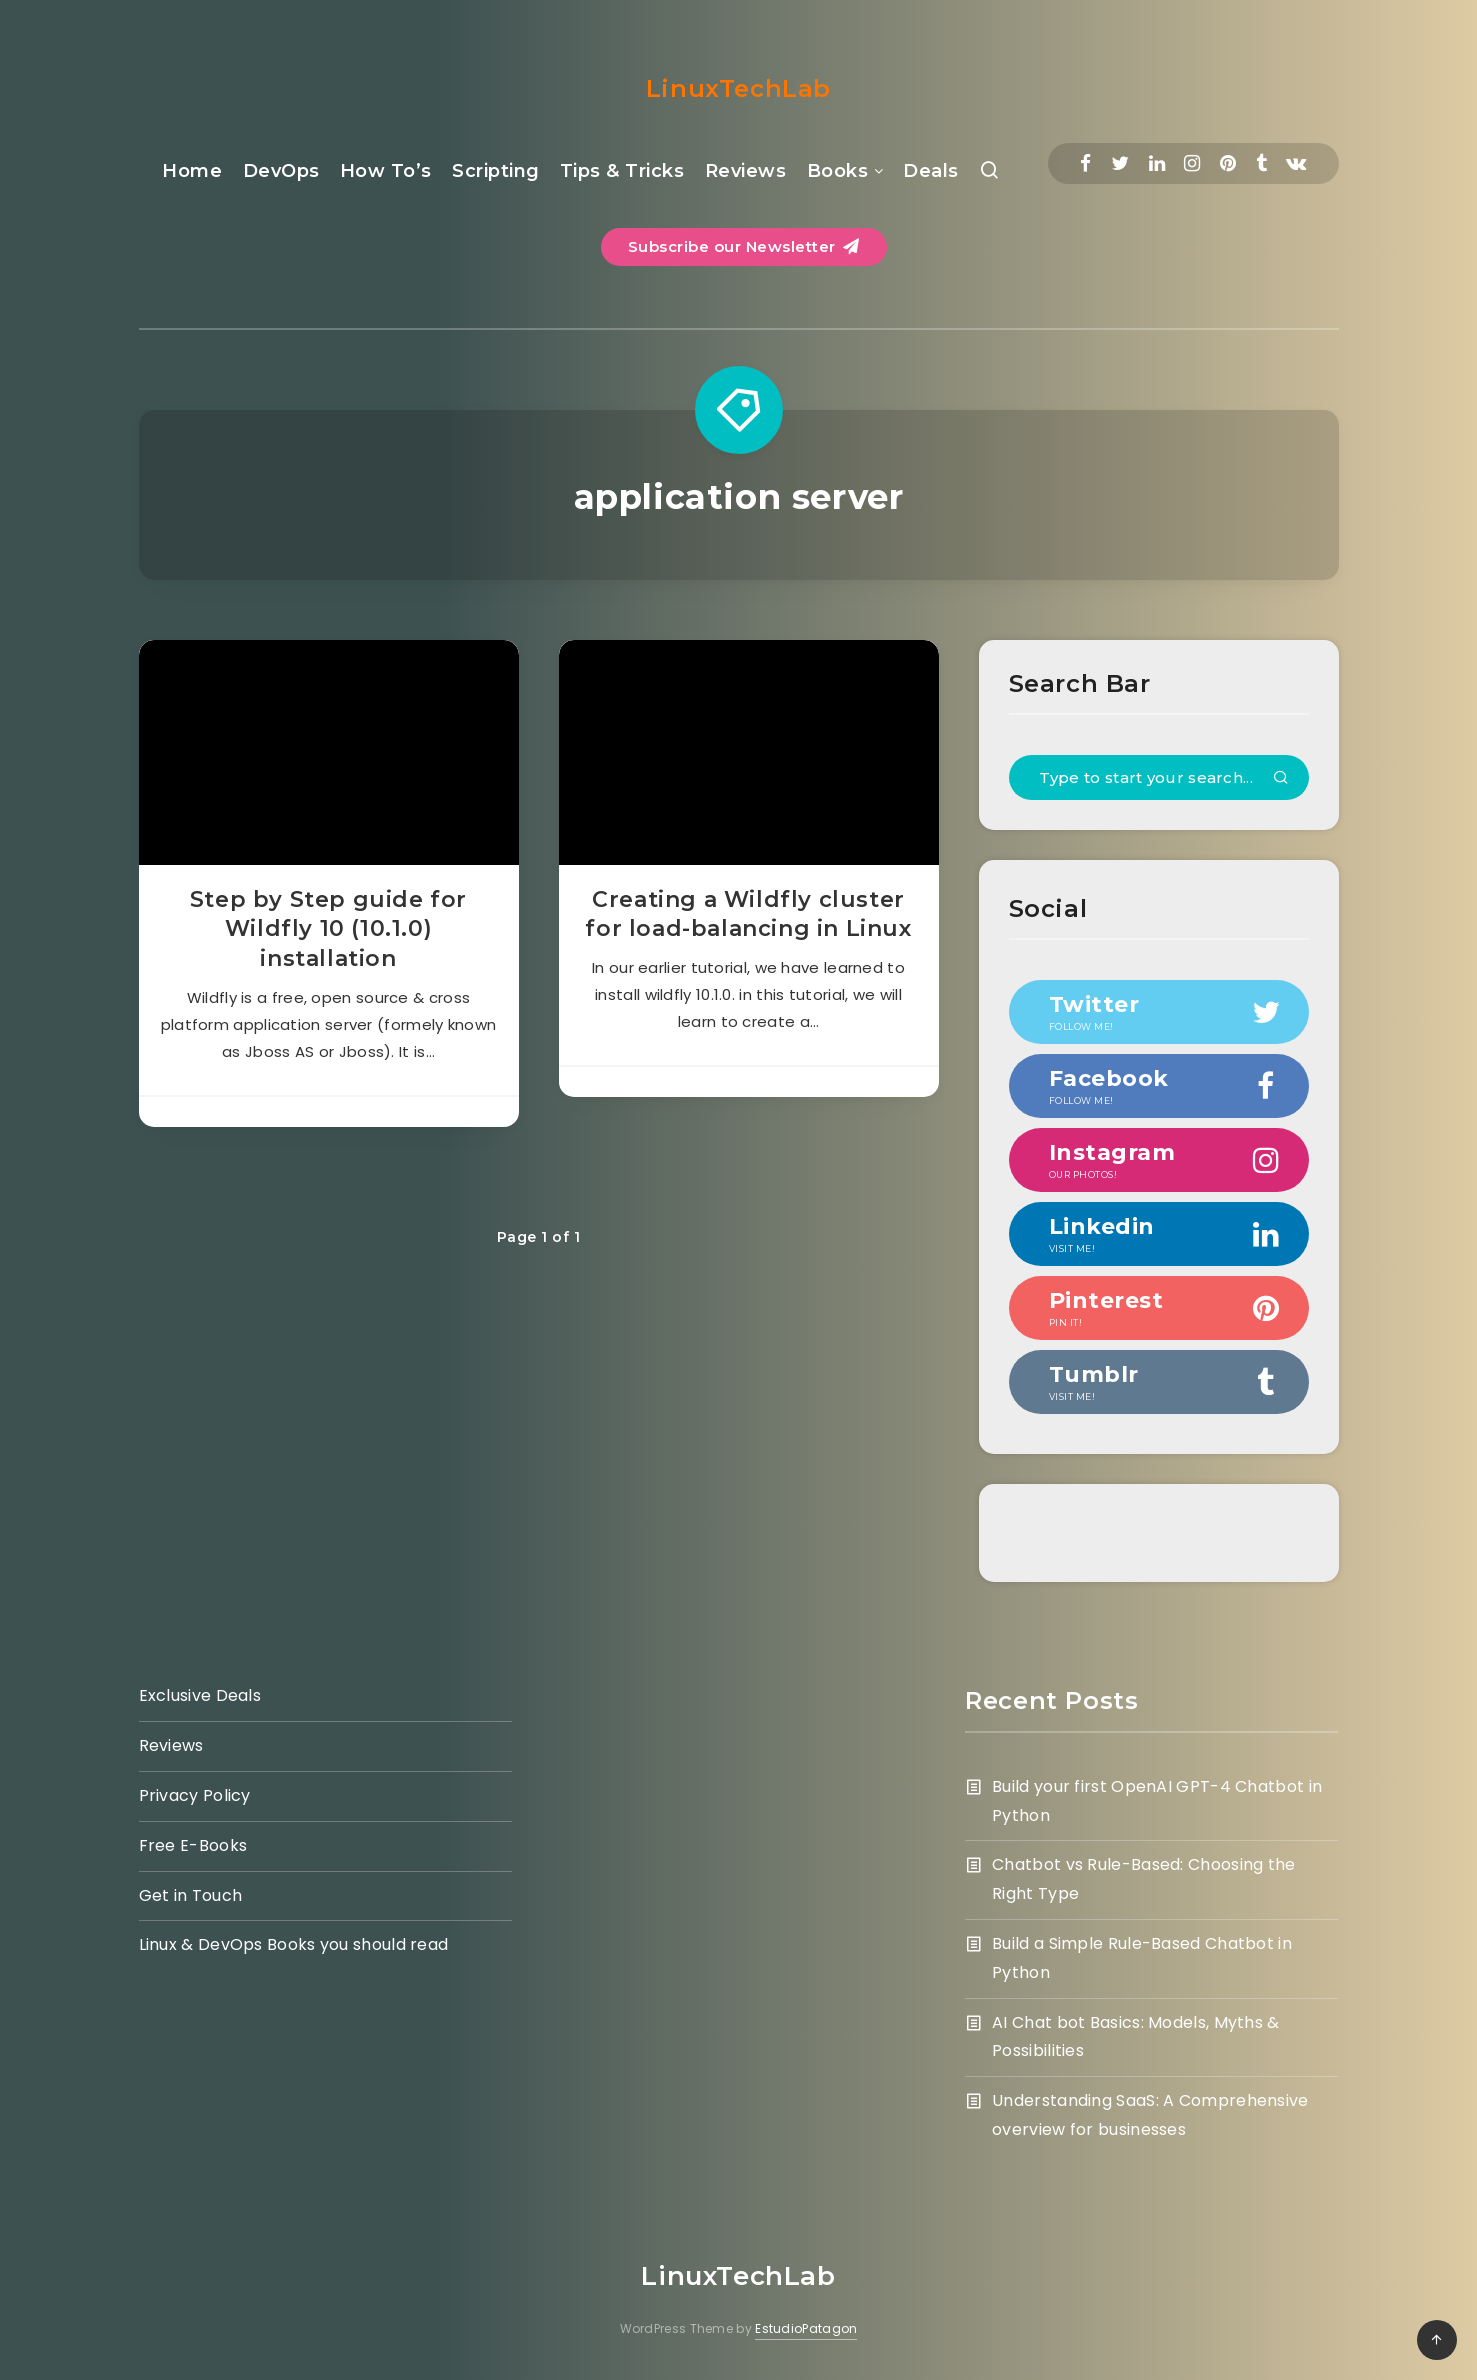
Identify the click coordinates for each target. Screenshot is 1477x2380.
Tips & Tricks (622, 171)
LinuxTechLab (738, 88)
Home (192, 171)
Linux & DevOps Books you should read (294, 1944)
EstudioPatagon (806, 2328)
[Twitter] (1120, 163)
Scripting (496, 171)
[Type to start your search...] (1159, 777)
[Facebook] (1085, 163)
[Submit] (1281, 779)
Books (838, 171)
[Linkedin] (1157, 163)
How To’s (386, 171)
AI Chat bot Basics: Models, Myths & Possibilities (1136, 2037)
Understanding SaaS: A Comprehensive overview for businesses (1150, 2115)
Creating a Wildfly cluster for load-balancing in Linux (748, 914)
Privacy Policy (195, 1795)
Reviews (746, 171)
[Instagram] (1192, 163)
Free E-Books (193, 1845)
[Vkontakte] (1296, 163)
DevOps (281, 171)
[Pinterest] (1228, 163)
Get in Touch (191, 1895)
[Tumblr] (1261, 163)
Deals (931, 171)
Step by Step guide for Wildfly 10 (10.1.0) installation (328, 929)
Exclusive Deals (200, 1695)
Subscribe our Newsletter (744, 246)
